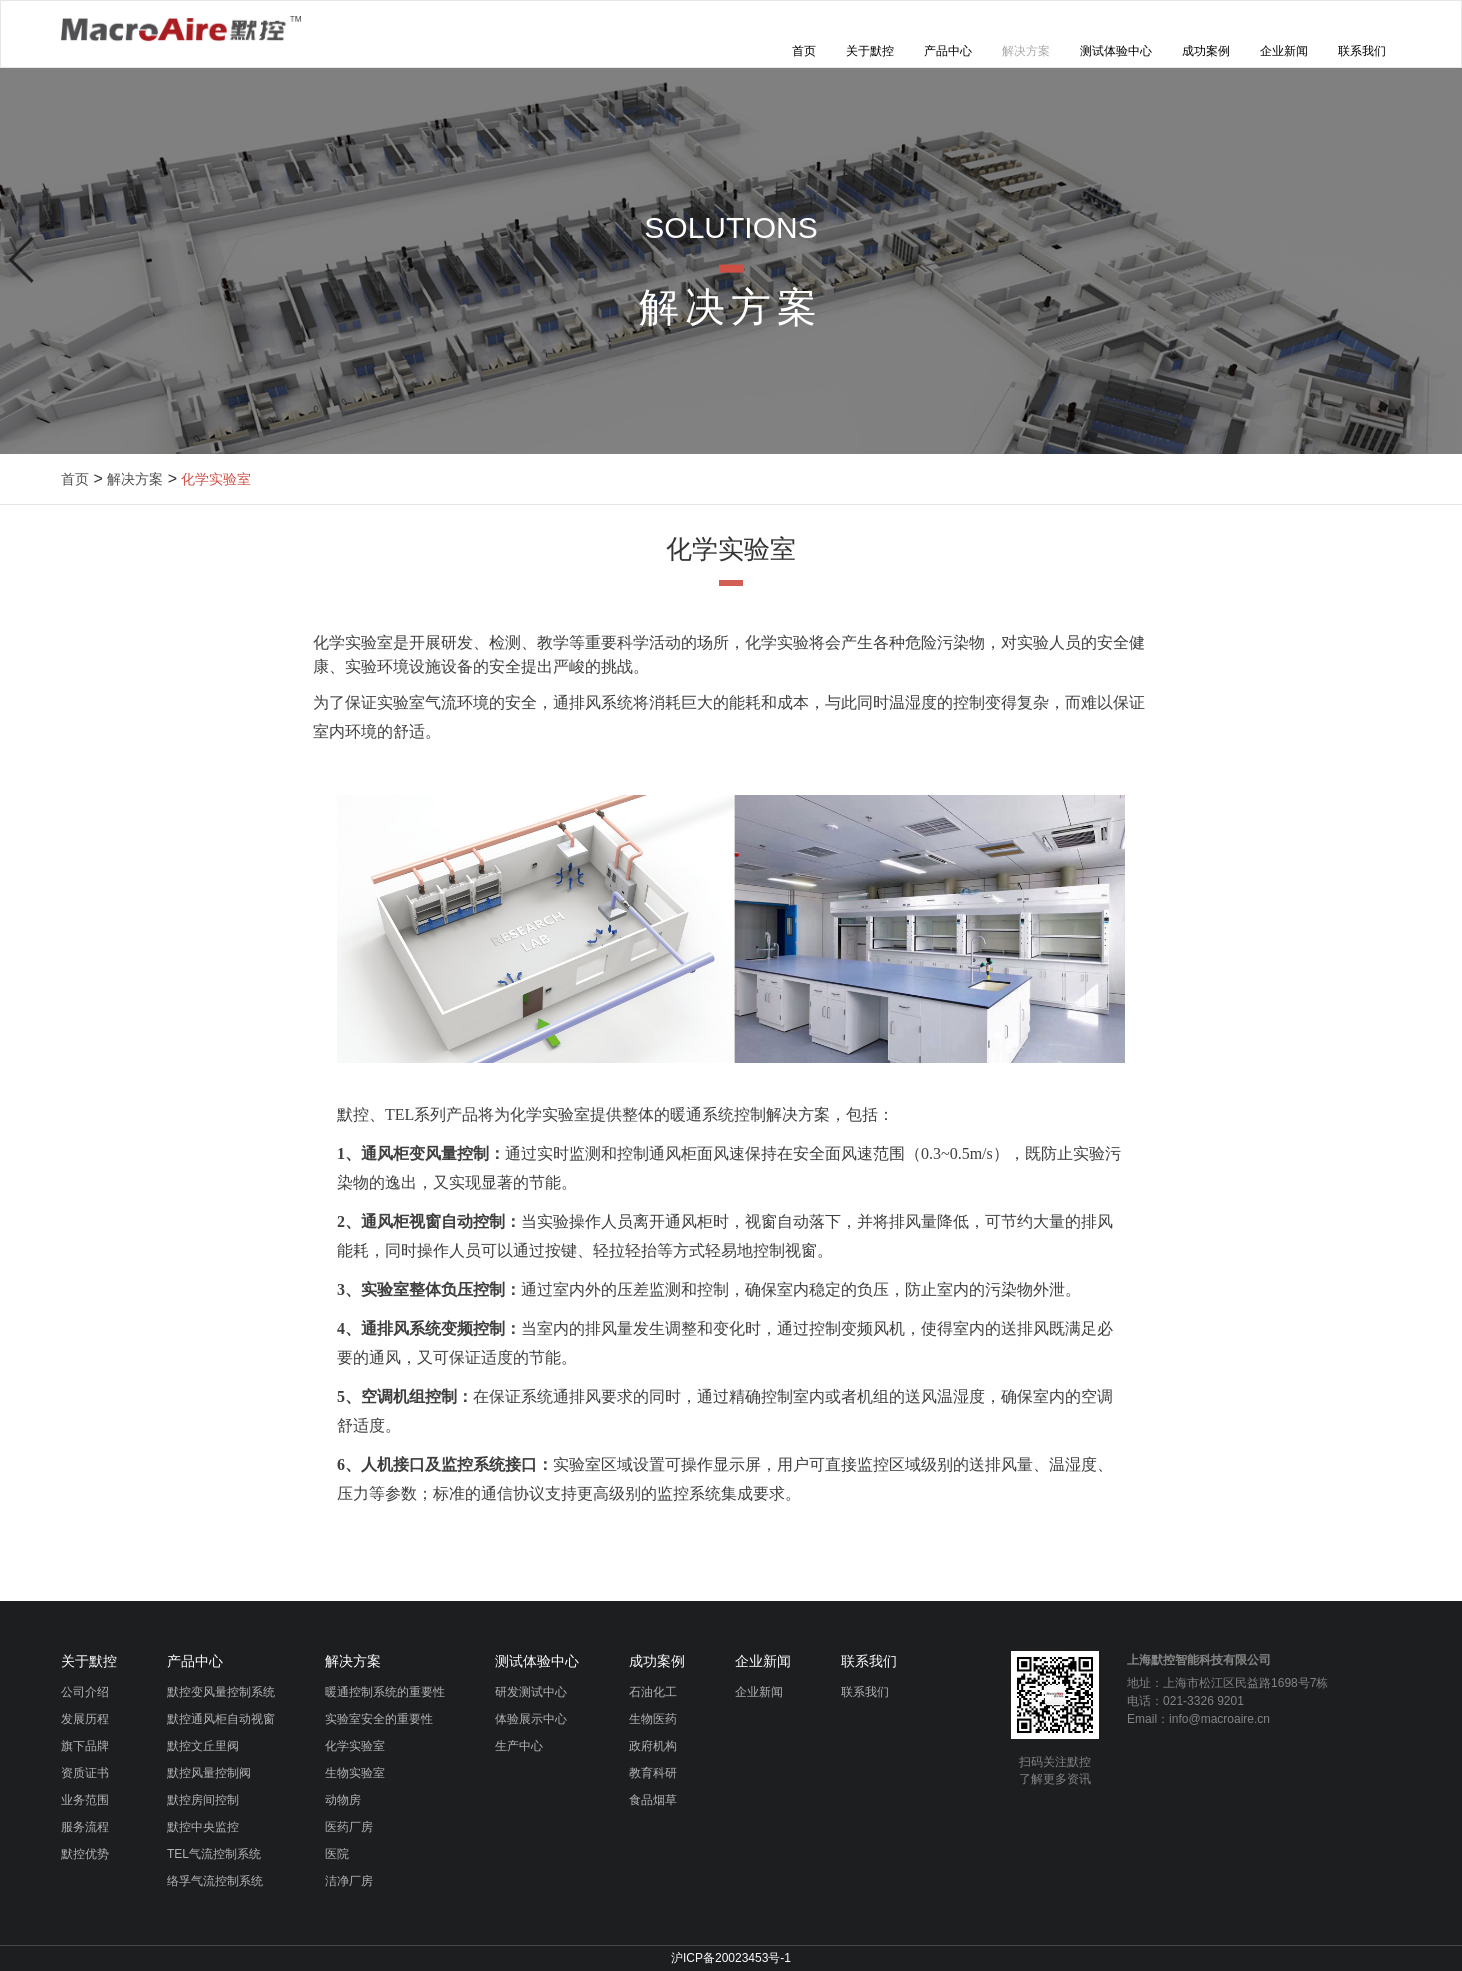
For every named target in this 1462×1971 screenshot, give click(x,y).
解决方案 (1026, 51)
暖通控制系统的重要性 (385, 1692)
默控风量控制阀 (209, 1773)
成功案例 (1206, 51)
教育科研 (653, 1773)
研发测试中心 (531, 1692)
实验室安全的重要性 (379, 1719)
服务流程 (85, 1827)
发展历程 (85, 1719)
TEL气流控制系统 (214, 1854)
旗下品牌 (85, 1746)
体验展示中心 (531, 1719)
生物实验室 (355, 1773)
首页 (804, 51)
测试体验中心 (1116, 51)
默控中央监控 (203, 1827)
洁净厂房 (349, 1881)
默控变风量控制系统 (221, 1692)
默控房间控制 (203, 1800)
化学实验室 (216, 479)
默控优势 (85, 1854)
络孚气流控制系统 (215, 1881)
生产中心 (519, 1746)
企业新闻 (1284, 51)
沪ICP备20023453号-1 (731, 1958)
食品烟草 (653, 1800)
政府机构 (653, 1746)
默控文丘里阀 (203, 1746)
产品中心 (948, 51)
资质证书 (85, 1773)
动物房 (343, 1800)
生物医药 (653, 1719)
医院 (337, 1854)
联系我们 (1362, 51)
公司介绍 (85, 1692)
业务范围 (85, 1800)
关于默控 (870, 51)
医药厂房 (349, 1827)
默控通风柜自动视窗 (221, 1719)
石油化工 (653, 1692)
